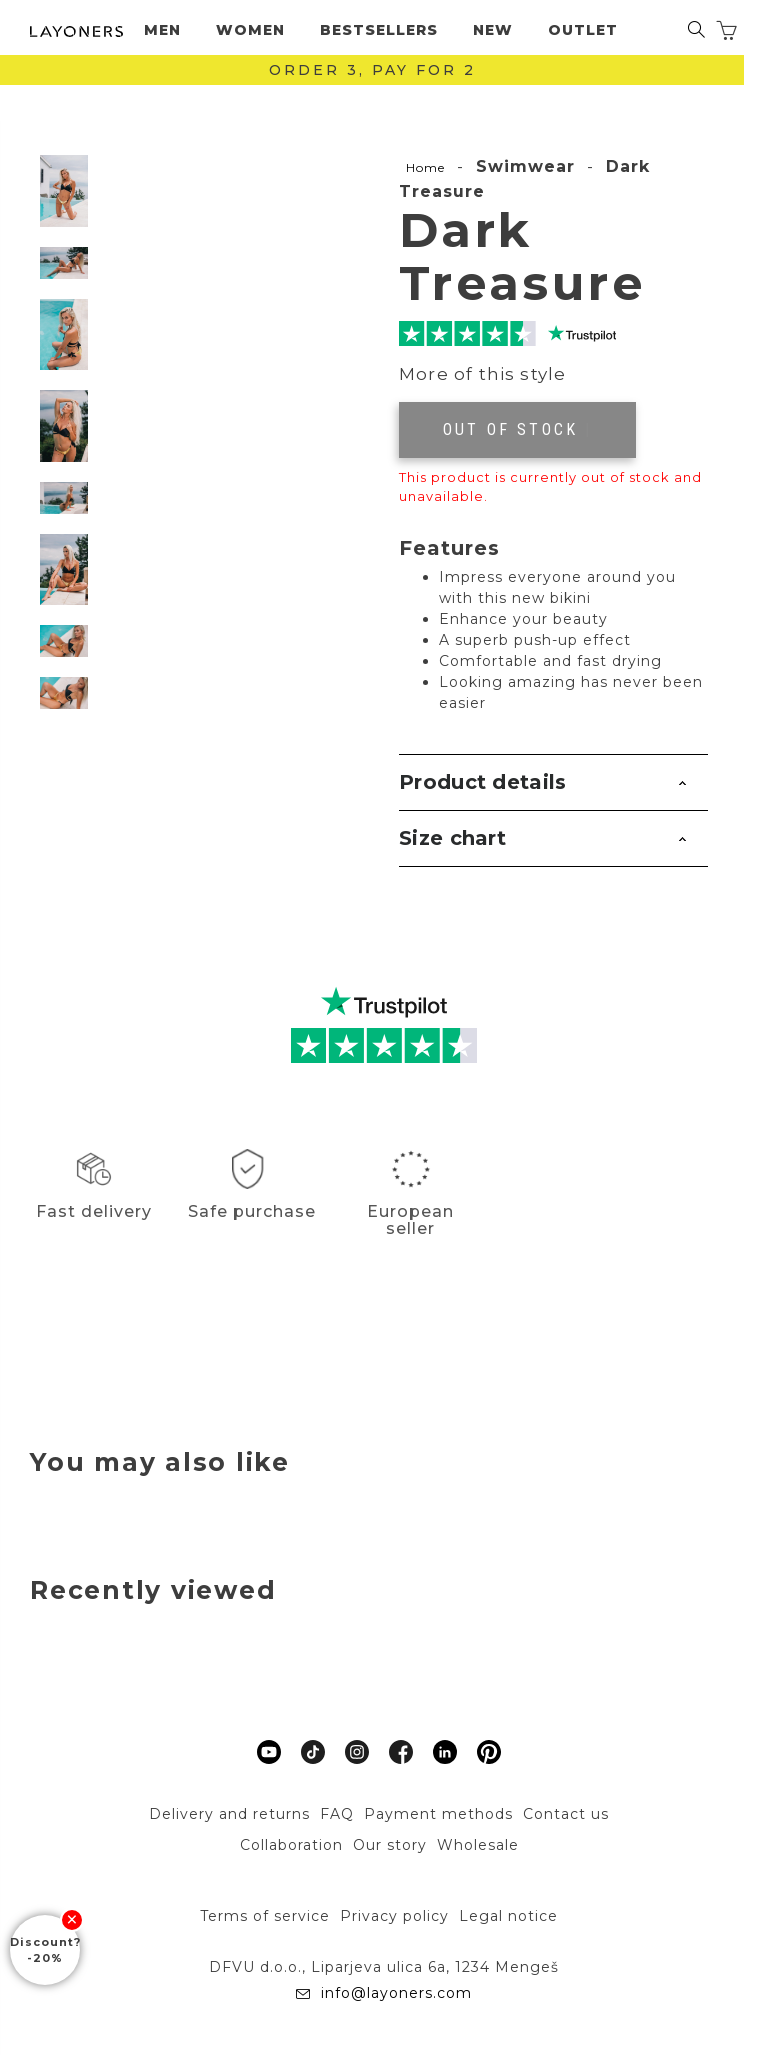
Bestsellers (379, 30)
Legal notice (508, 1916)
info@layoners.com (394, 1993)
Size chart (452, 838)
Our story (390, 1845)
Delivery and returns (229, 1814)
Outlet (583, 30)
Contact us (566, 1814)
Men (162, 30)
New (493, 30)
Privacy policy (394, 1916)
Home (425, 167)
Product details (483, 782)
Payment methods (438, 1814)
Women (250, 30)
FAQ (337, 1814)
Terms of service (265, 1916)
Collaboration (291, 1845)
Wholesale (478, 1845)
